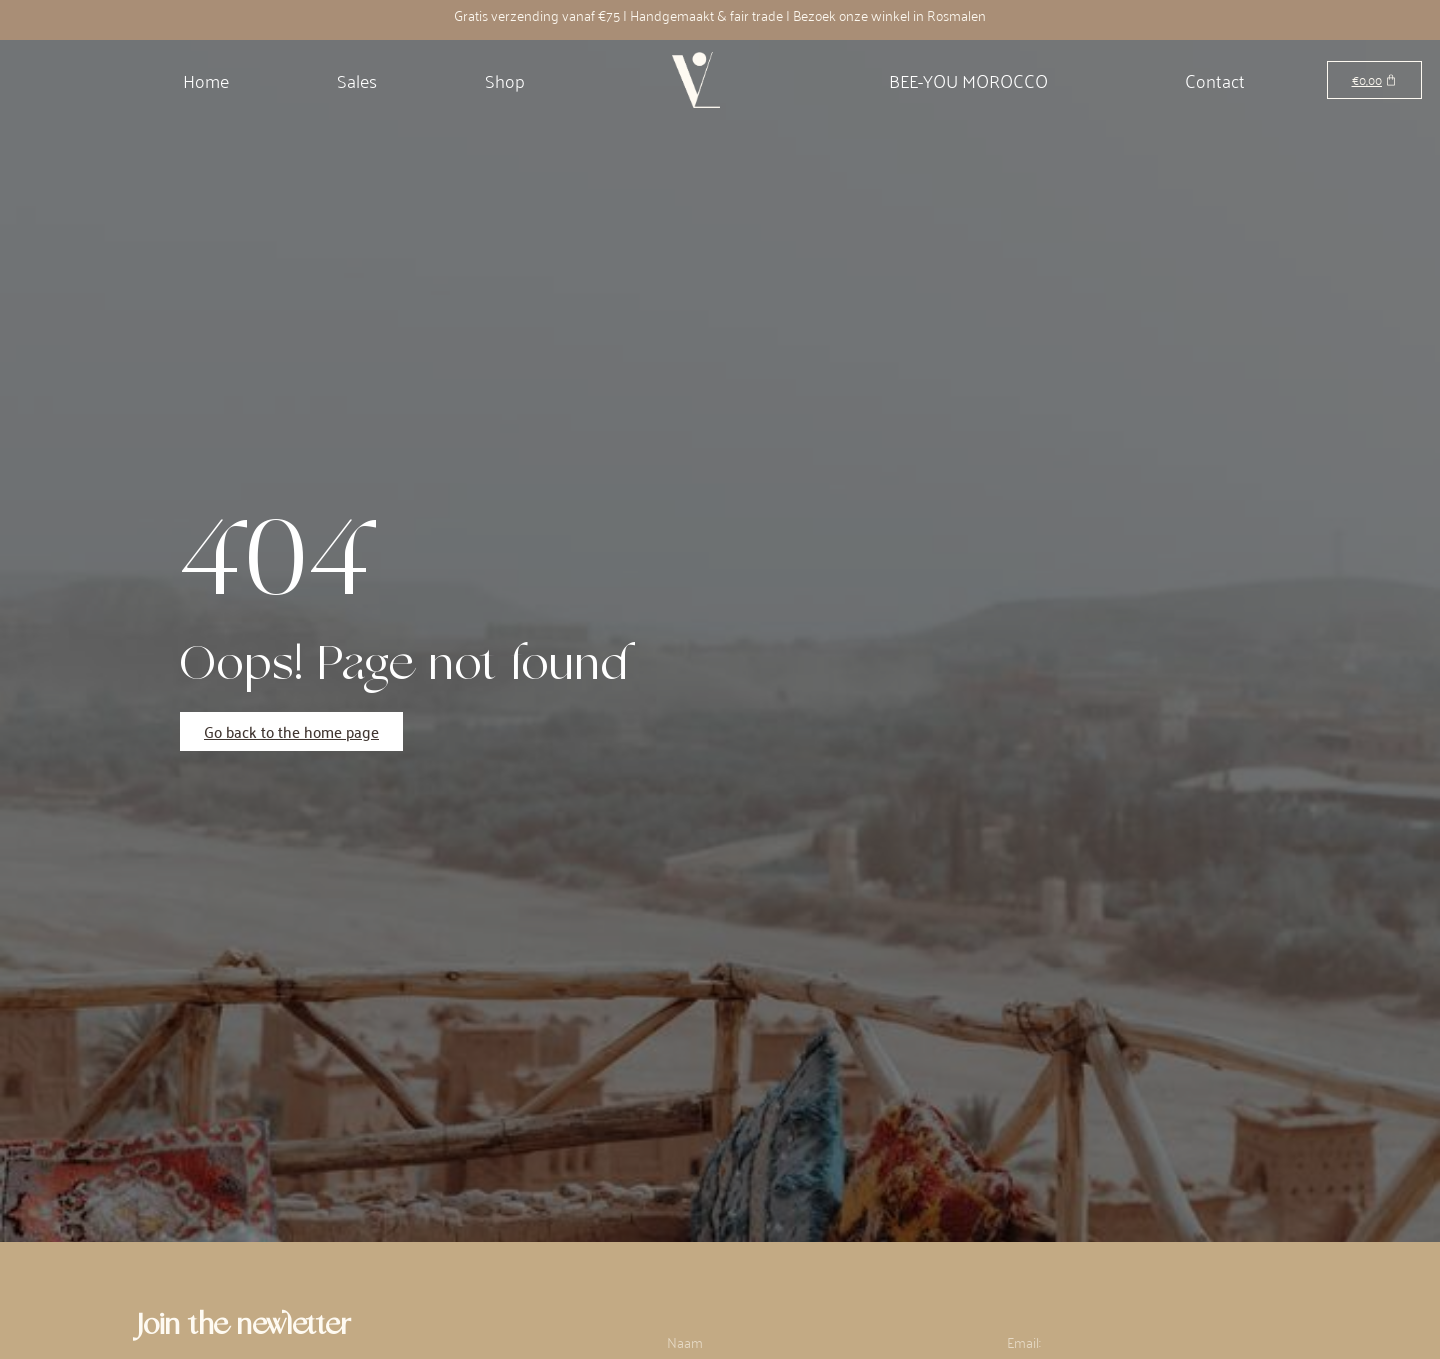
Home (206, 80)
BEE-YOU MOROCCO (968, 80)
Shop (505, 80)
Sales (357, 80)
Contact (1215, 80)
